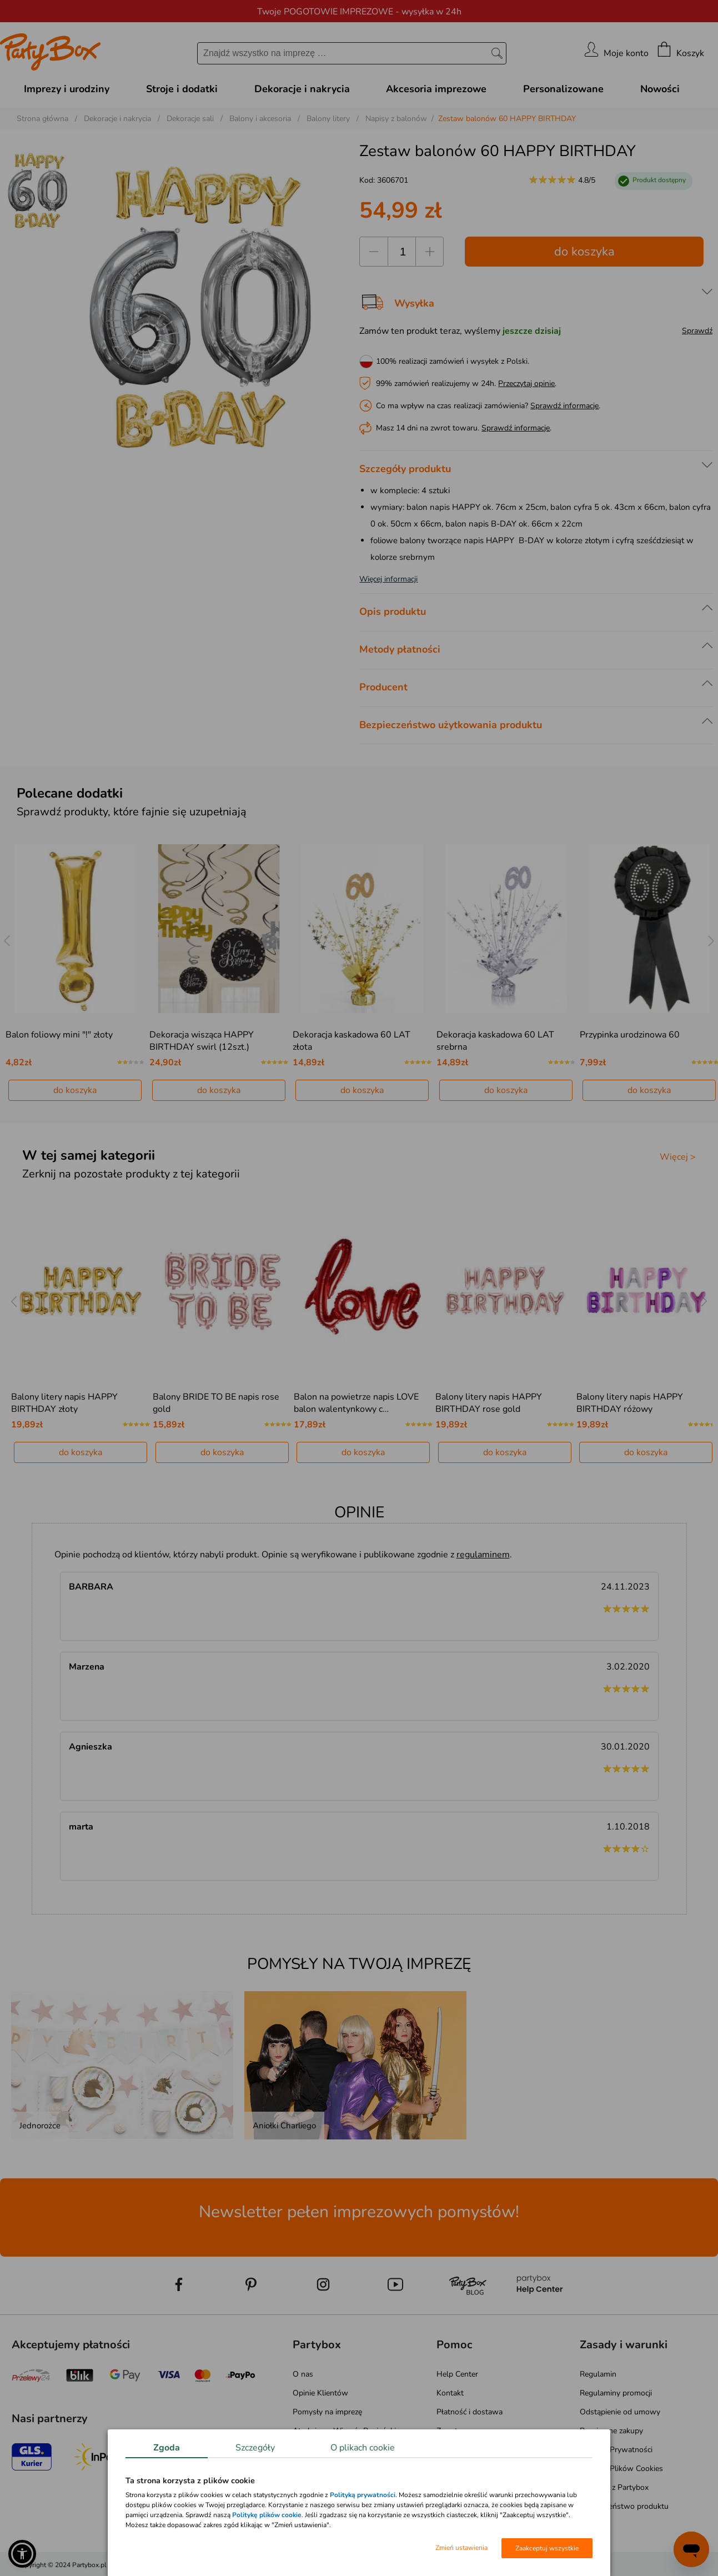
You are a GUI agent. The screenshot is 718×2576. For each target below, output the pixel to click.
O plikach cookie (362, 2448)
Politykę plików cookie (267, 2514)
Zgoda (166, 2448)
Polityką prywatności (362, 2494)
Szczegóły (255, 2448)
